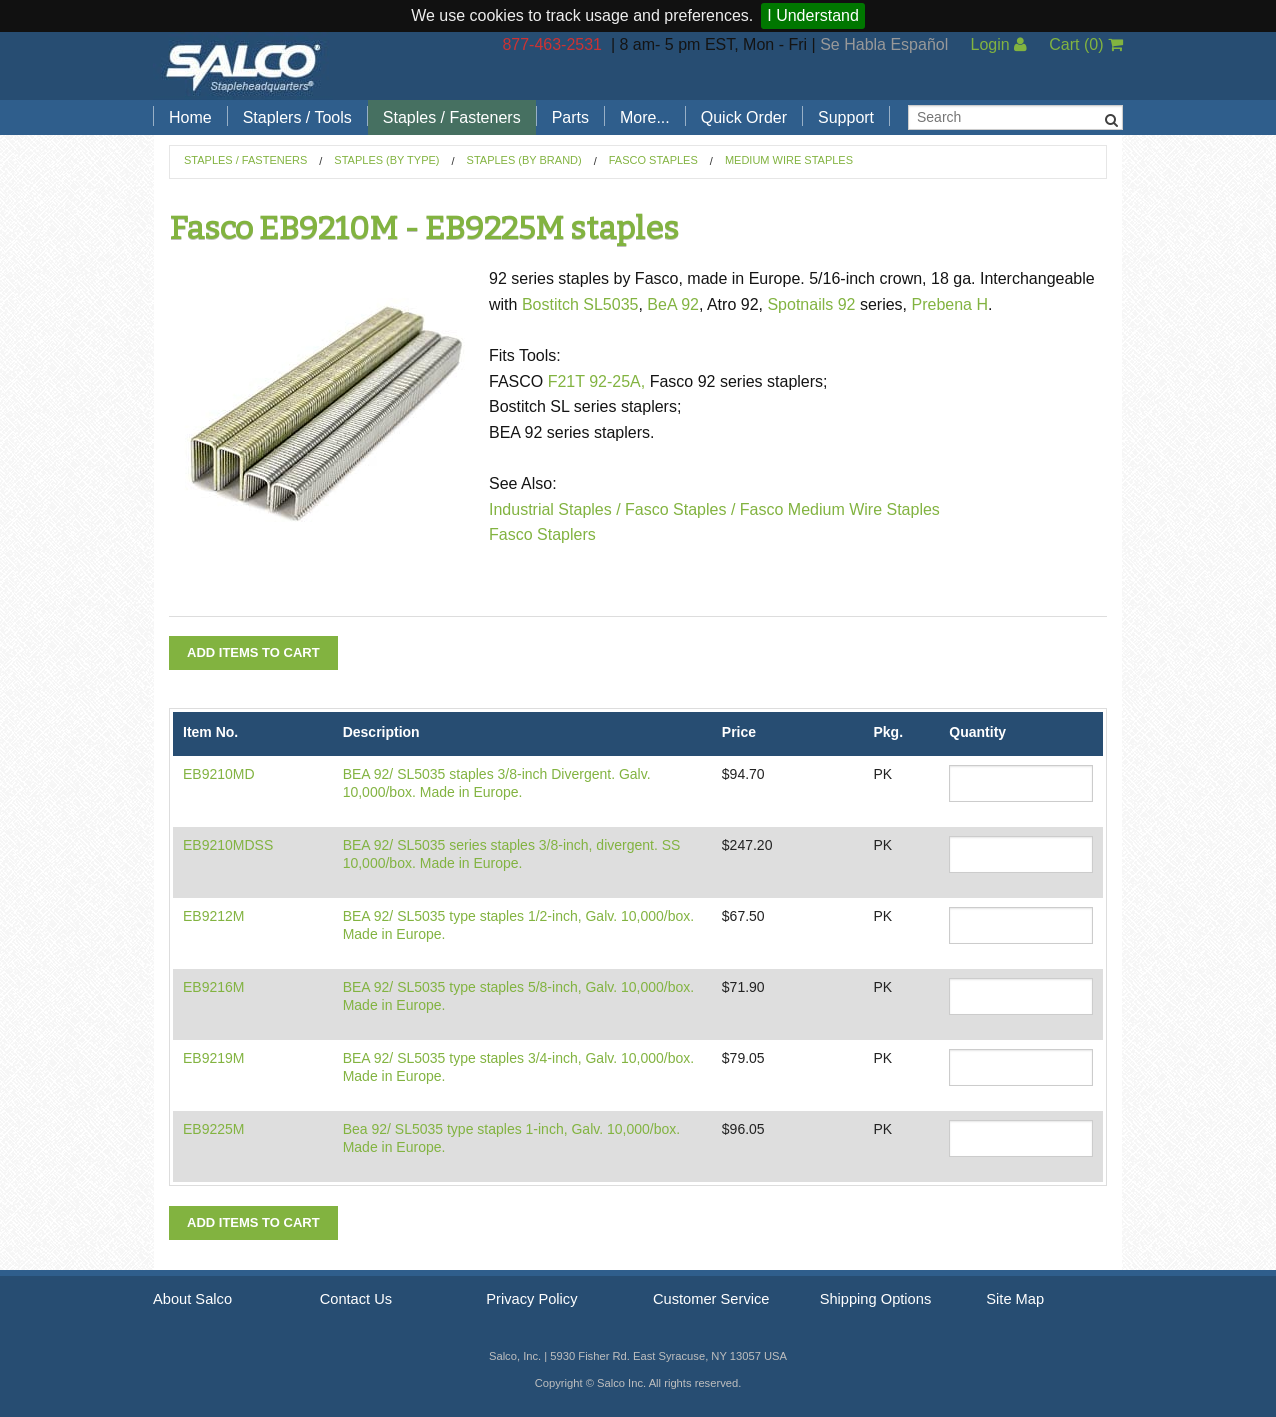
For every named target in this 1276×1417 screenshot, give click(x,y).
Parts (570, 117)
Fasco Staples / (678, 509)
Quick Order (744, 117)
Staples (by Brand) (524, 160)
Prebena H (950, 304)
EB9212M (213, 916)
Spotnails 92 (811, 304)
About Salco (192, 1299)
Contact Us (356, 1299)
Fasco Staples (653, 160)
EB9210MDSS (228, 845)
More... (645, 117)
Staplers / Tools (297, 117)
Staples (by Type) (386, 160)
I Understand (813, 15)
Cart (1086, 44)
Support (846, 117)
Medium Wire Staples (789, 160)
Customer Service (711, 1299)
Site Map (1015, 1299)
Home (190, 117)
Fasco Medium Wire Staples (840, 509)
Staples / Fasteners (452, 117)
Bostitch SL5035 (580, 304)
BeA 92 (673, 304)
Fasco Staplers (542, 534)
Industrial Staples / (555, 509)
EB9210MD (219, 774)
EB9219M (213, 1058)
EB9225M (213, 1129)
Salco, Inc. (243, 66)
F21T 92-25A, (597, 381)
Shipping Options (876, 1299)
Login (998, 44)
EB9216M (213, 987)
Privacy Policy (531, 1299)
